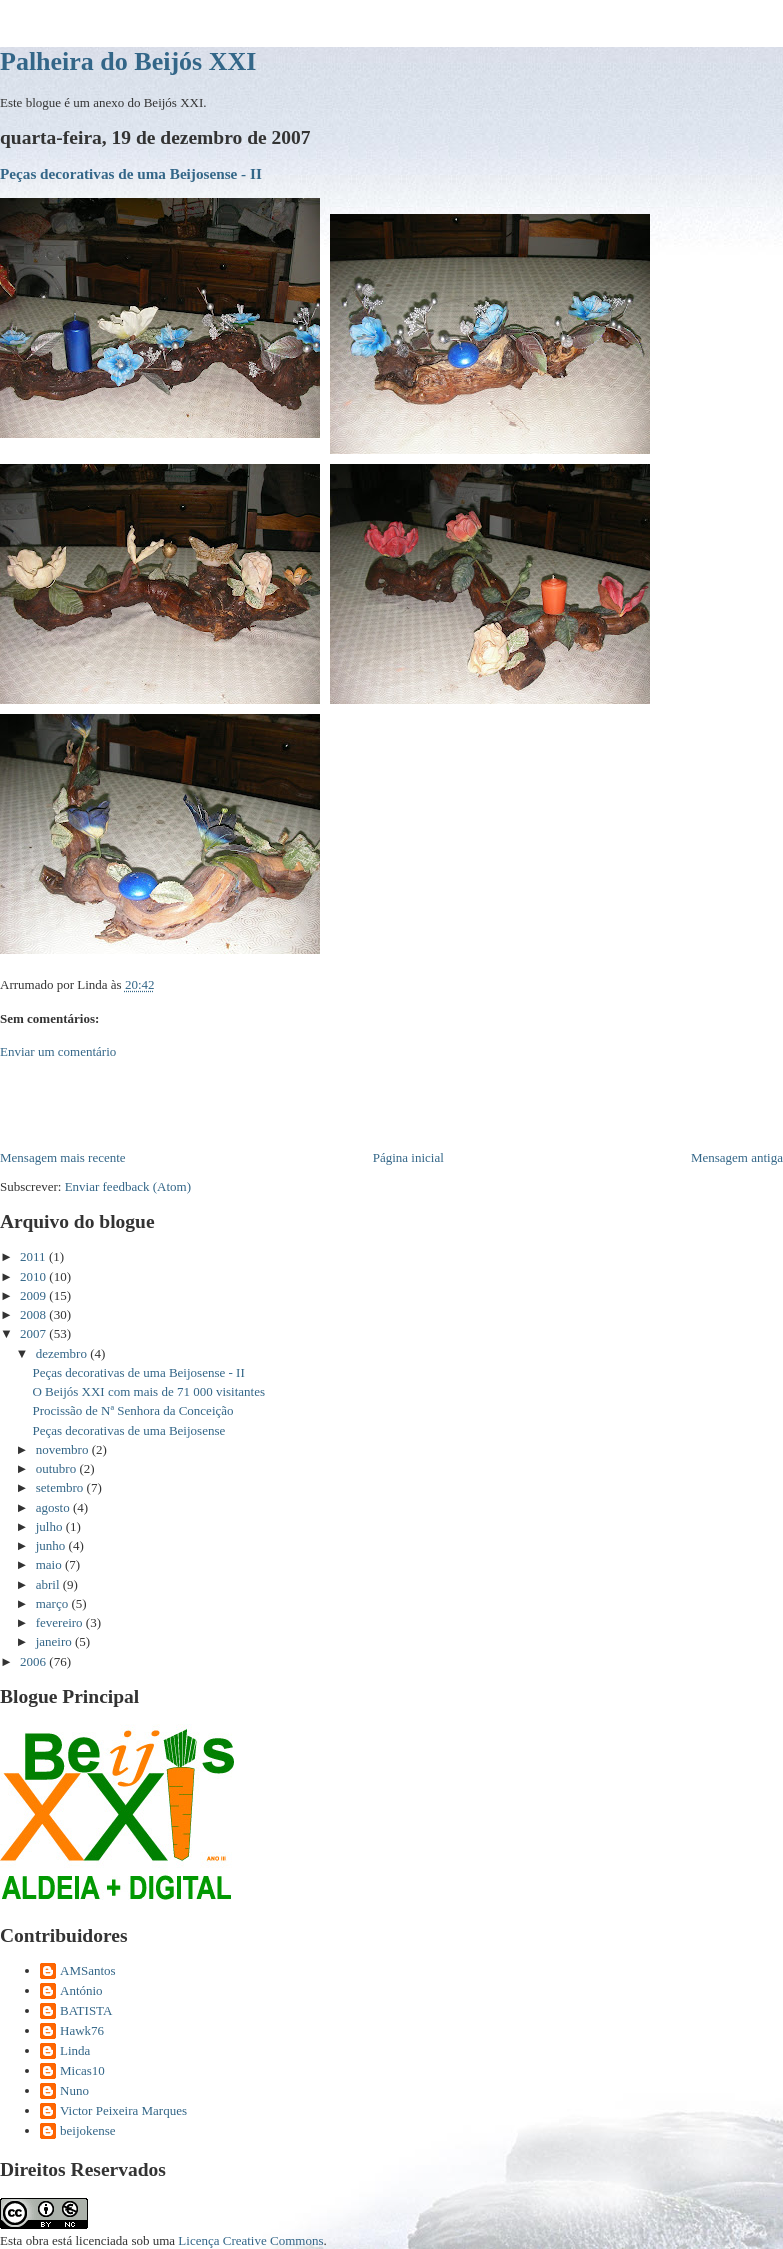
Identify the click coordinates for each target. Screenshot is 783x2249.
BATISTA (86, 2010)
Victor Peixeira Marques (123, 2110)
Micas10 (82, 2070)
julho (51, 1526)
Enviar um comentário (58, 1051)
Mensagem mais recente (63, 1157)
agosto (54, 1507)
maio (50, 1564)
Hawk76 (82, 2030)
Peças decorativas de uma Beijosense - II (131, 173)
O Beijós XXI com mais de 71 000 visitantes (148, 1391)
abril (49, 1584)
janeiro (55, 1641)
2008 (34, 1314)
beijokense (88, 2130)
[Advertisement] (234, 1103)
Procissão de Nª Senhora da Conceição (132, 1410)
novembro (64, 1449)
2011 (34, 1256)
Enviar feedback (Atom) (128, 1186)
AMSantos (88, 1970)
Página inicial (408, 1157)
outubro (58, 1468)
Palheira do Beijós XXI (128, 61)
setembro (61, 1487)
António (81, 1990)
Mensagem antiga (737, 1157)
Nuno (74, 2090)
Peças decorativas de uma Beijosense (128, 1430)
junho (52, 1545)
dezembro (63, 1353)
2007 (34, 1333)
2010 (34, 1276)
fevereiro (61, 1622)
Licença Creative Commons (250, 2240)
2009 (34, 1295)
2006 (34, 1661)
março (54, 1603)
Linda (75, 2050)
